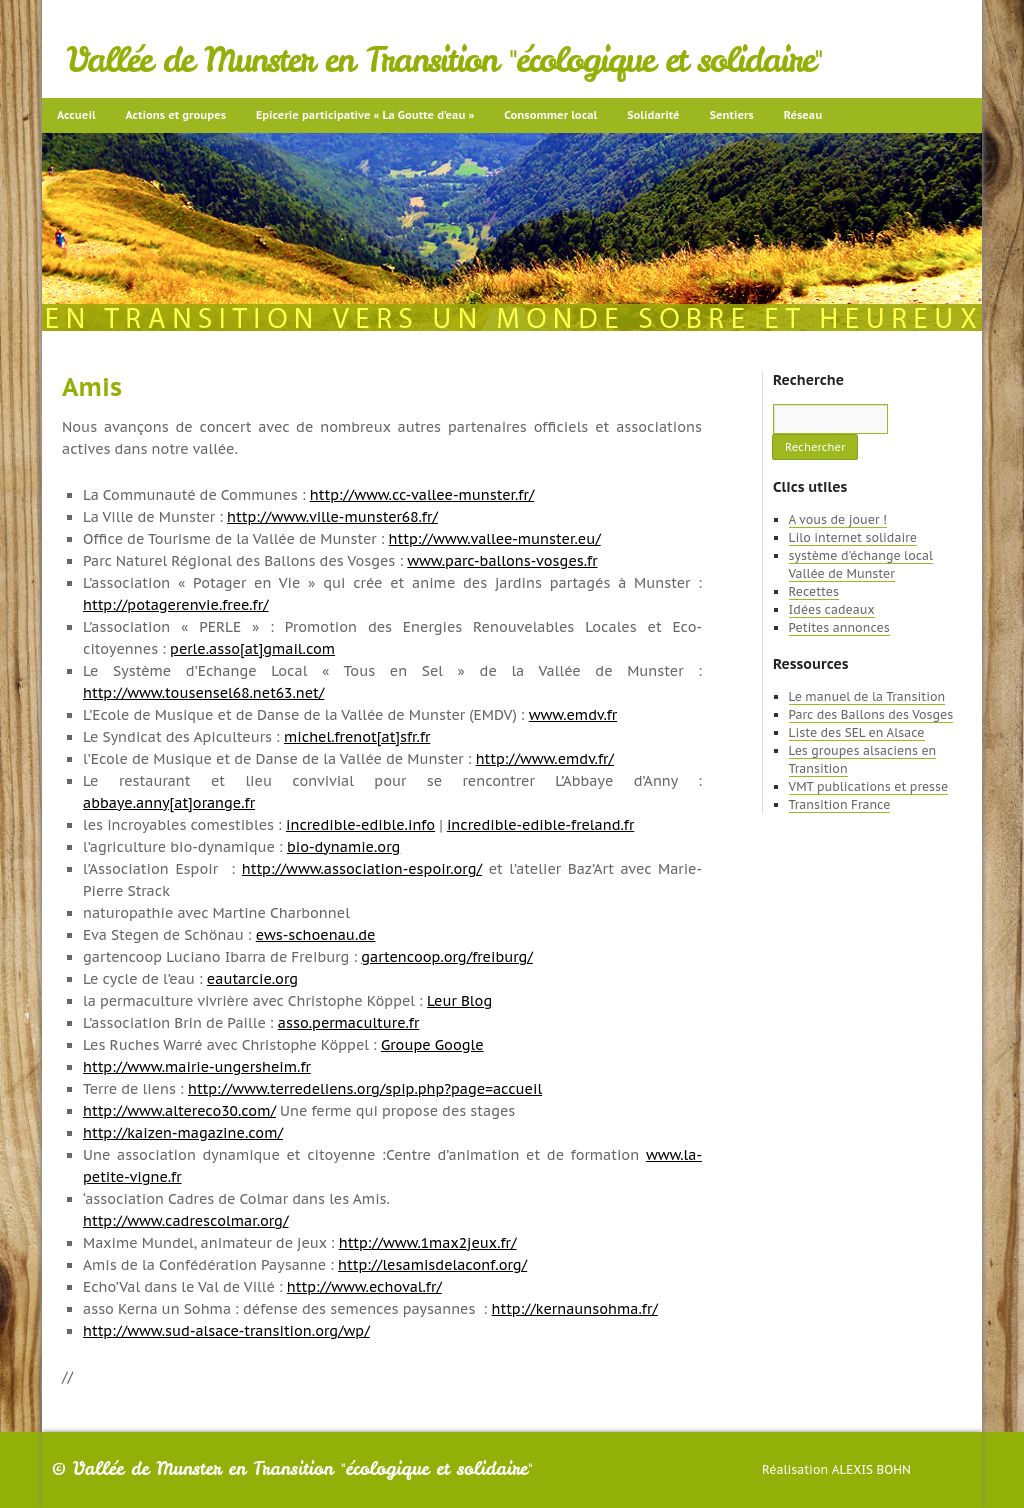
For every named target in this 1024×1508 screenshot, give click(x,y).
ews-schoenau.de (316, 935)
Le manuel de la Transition (867, 696)
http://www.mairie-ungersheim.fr (197, 1067)
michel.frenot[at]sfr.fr (357, 737)
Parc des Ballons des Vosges (871, 714)
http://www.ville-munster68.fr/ (332, 517)
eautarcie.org (252, 979)
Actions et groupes (176, 115)
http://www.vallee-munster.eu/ (495, 539)
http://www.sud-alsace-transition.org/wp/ (226, 1331)
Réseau (803, 115)
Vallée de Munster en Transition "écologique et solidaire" (444, 60)
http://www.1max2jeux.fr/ (428, 1243)
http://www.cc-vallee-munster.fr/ (422, 495)
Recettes (814, 591)
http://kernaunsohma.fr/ (575, 1309)
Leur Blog (459, 1001)
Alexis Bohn (871, 1469)
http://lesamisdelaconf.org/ (432, 1265)
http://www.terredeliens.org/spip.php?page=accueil (365, 1089)
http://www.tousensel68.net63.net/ (203, 693)
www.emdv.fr (573, 715)
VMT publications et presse (869, 786)
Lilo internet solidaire (853, 537)
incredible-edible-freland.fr (540, 825)
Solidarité (653, 115)
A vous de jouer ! (838, 519)
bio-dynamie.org (343, 847)
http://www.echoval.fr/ (364, 1287)
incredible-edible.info (360, 825)
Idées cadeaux (832, 609)
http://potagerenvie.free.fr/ (176, 605)
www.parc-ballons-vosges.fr (502, 561)
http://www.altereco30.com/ (179, 1111)
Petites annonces (839, 627)
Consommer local (550, 115)
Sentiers (732, 115)
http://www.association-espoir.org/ (362, 869)
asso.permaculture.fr (348, 1023)
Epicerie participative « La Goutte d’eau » (365, 115)
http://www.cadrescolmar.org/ (185, 1221)
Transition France (840, 804)
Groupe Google (432, 1045)
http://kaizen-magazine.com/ (183, 1133)
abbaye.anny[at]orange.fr (169, 803)
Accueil (76, 115)
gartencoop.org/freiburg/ (447, 957)
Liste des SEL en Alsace (857, 732)
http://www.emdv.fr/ (545, 759)
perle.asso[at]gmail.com (252, 649)
